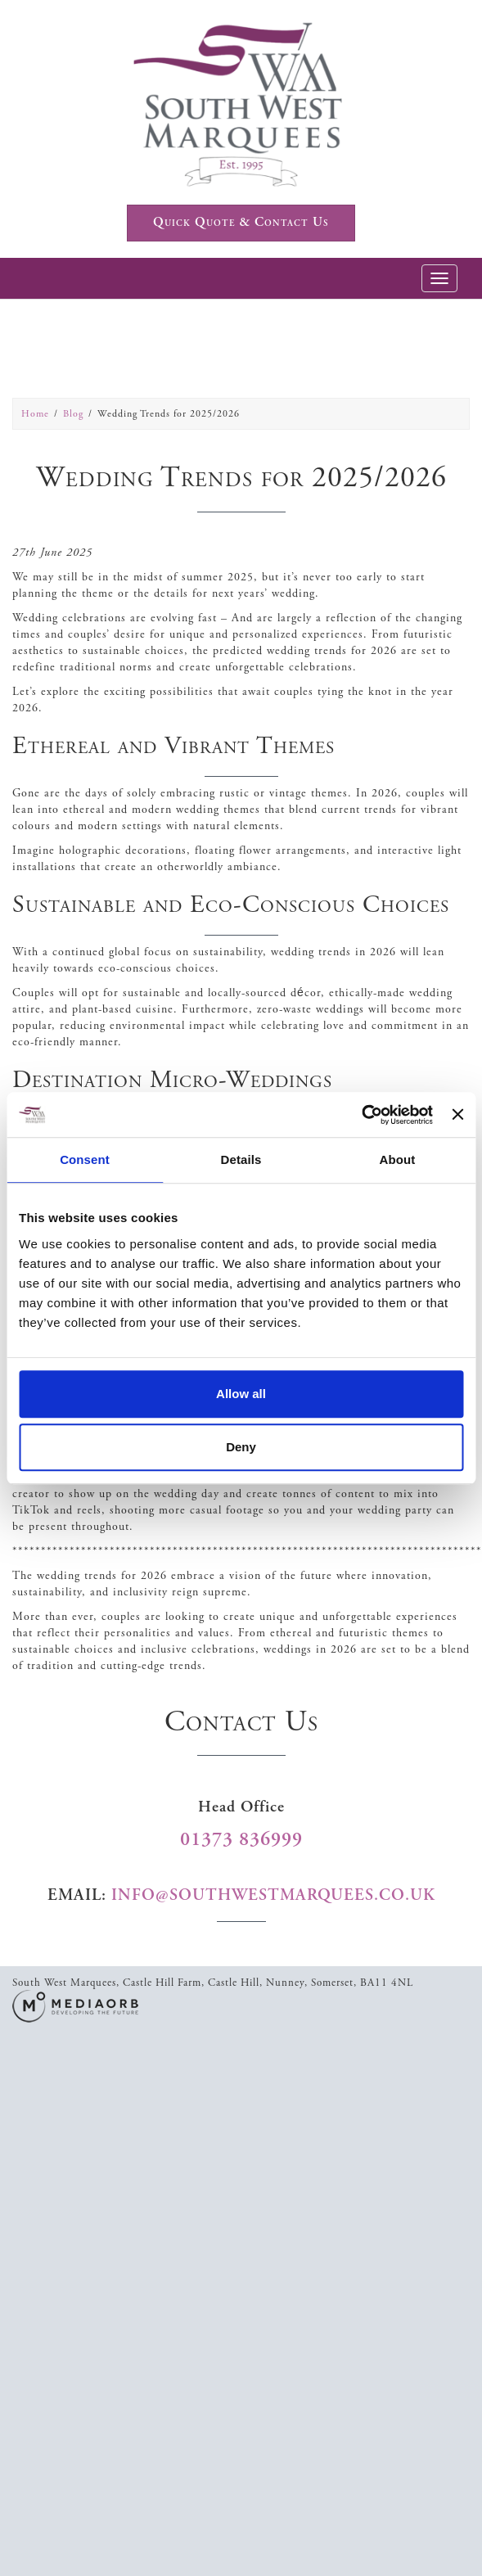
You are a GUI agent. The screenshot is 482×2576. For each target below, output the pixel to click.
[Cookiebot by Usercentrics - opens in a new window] (361, 1115)
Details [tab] (241, 1159)
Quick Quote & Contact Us (241, 222)
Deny (241, 1447)
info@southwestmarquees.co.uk (273, 1895)
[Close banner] (457, 1115)
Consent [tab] (85, 1159)
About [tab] (398, 1159)
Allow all (241, 1394)
